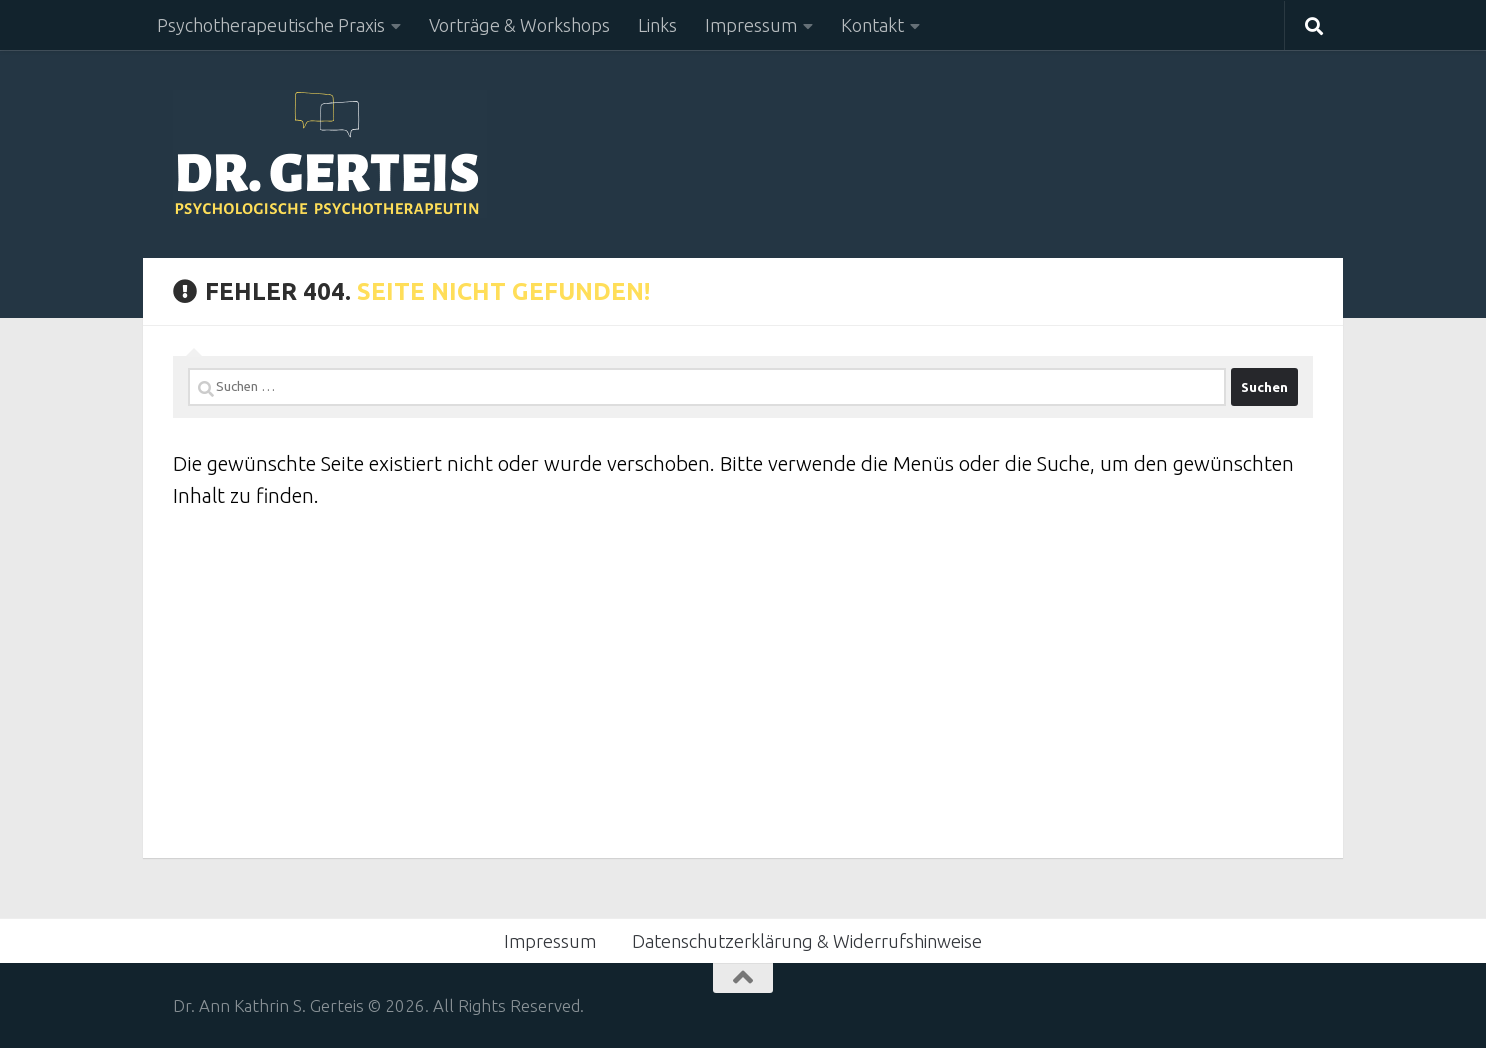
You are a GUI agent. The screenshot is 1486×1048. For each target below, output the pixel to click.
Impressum (751, 25)
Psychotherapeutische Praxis (271, 25)
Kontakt (872, 25)
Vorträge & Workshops (519, 25)
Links (657, 25)
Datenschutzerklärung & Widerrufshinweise (807, 941)
